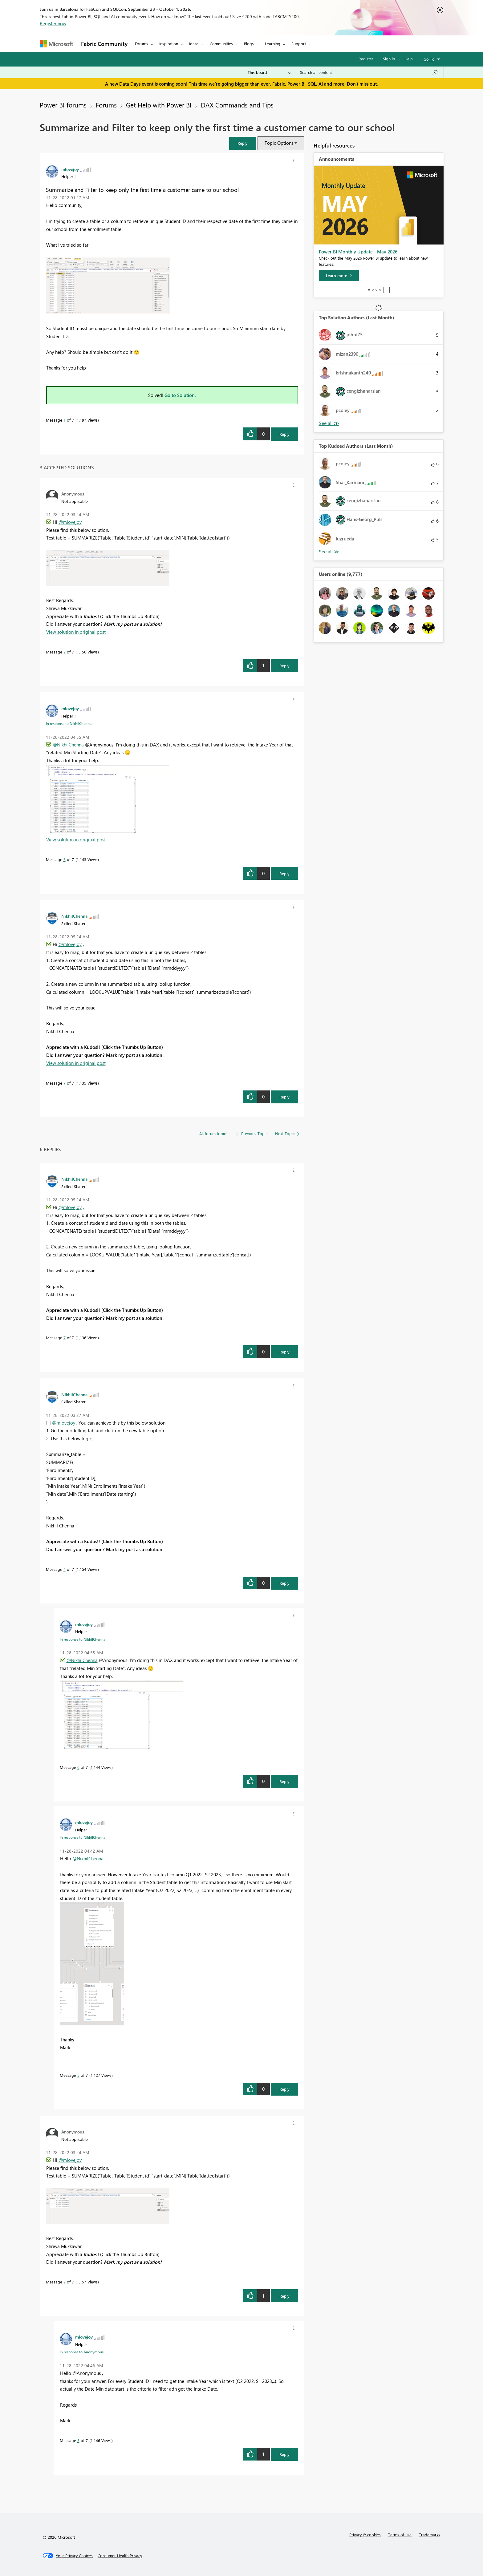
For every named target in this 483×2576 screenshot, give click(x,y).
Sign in (389, 58)
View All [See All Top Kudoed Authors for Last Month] (329, 551)
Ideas (194, 43)
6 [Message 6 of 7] (64, 859)
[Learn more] (339, 275)
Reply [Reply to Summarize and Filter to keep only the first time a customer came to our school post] (284, 434)
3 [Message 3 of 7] (78, 2440)
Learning (272, 43)
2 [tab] (372, 290)
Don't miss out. (362, 84)
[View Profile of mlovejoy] (70, 169)
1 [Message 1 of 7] (64, 420)
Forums (141, 43)
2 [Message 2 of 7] (64, 651)
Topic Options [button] (279, 143)
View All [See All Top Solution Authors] (329, 423)
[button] (242, 143)
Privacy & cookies (365, 2534)
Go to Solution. (180, 395)
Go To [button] (429, 59)
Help (408, 58)
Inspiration (168, 43)
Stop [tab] (387, 290)
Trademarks (429, 2534)
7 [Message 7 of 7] (64, 1083)
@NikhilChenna (68, 745)
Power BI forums (63, 104)
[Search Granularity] (269, 72)
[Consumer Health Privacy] (120, 2555)
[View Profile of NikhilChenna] (74, 916)
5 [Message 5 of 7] (78, 2075)
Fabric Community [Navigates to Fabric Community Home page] (104, 43)
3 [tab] (376, 290)
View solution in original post (76, 632)
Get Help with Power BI (159, 104)
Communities (221, 43)
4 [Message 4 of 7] (64, 1569)
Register (366, 58)
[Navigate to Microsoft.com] (56, 43)
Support (298, 43)
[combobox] (369, 72)
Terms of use (400, 2534)
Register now (53, 23)
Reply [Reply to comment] (284, 665)
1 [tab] (369, 290)
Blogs (249, 43)
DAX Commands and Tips (237, 104)
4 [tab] (380, 290)
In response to (68, 723)
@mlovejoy (70, 522)
